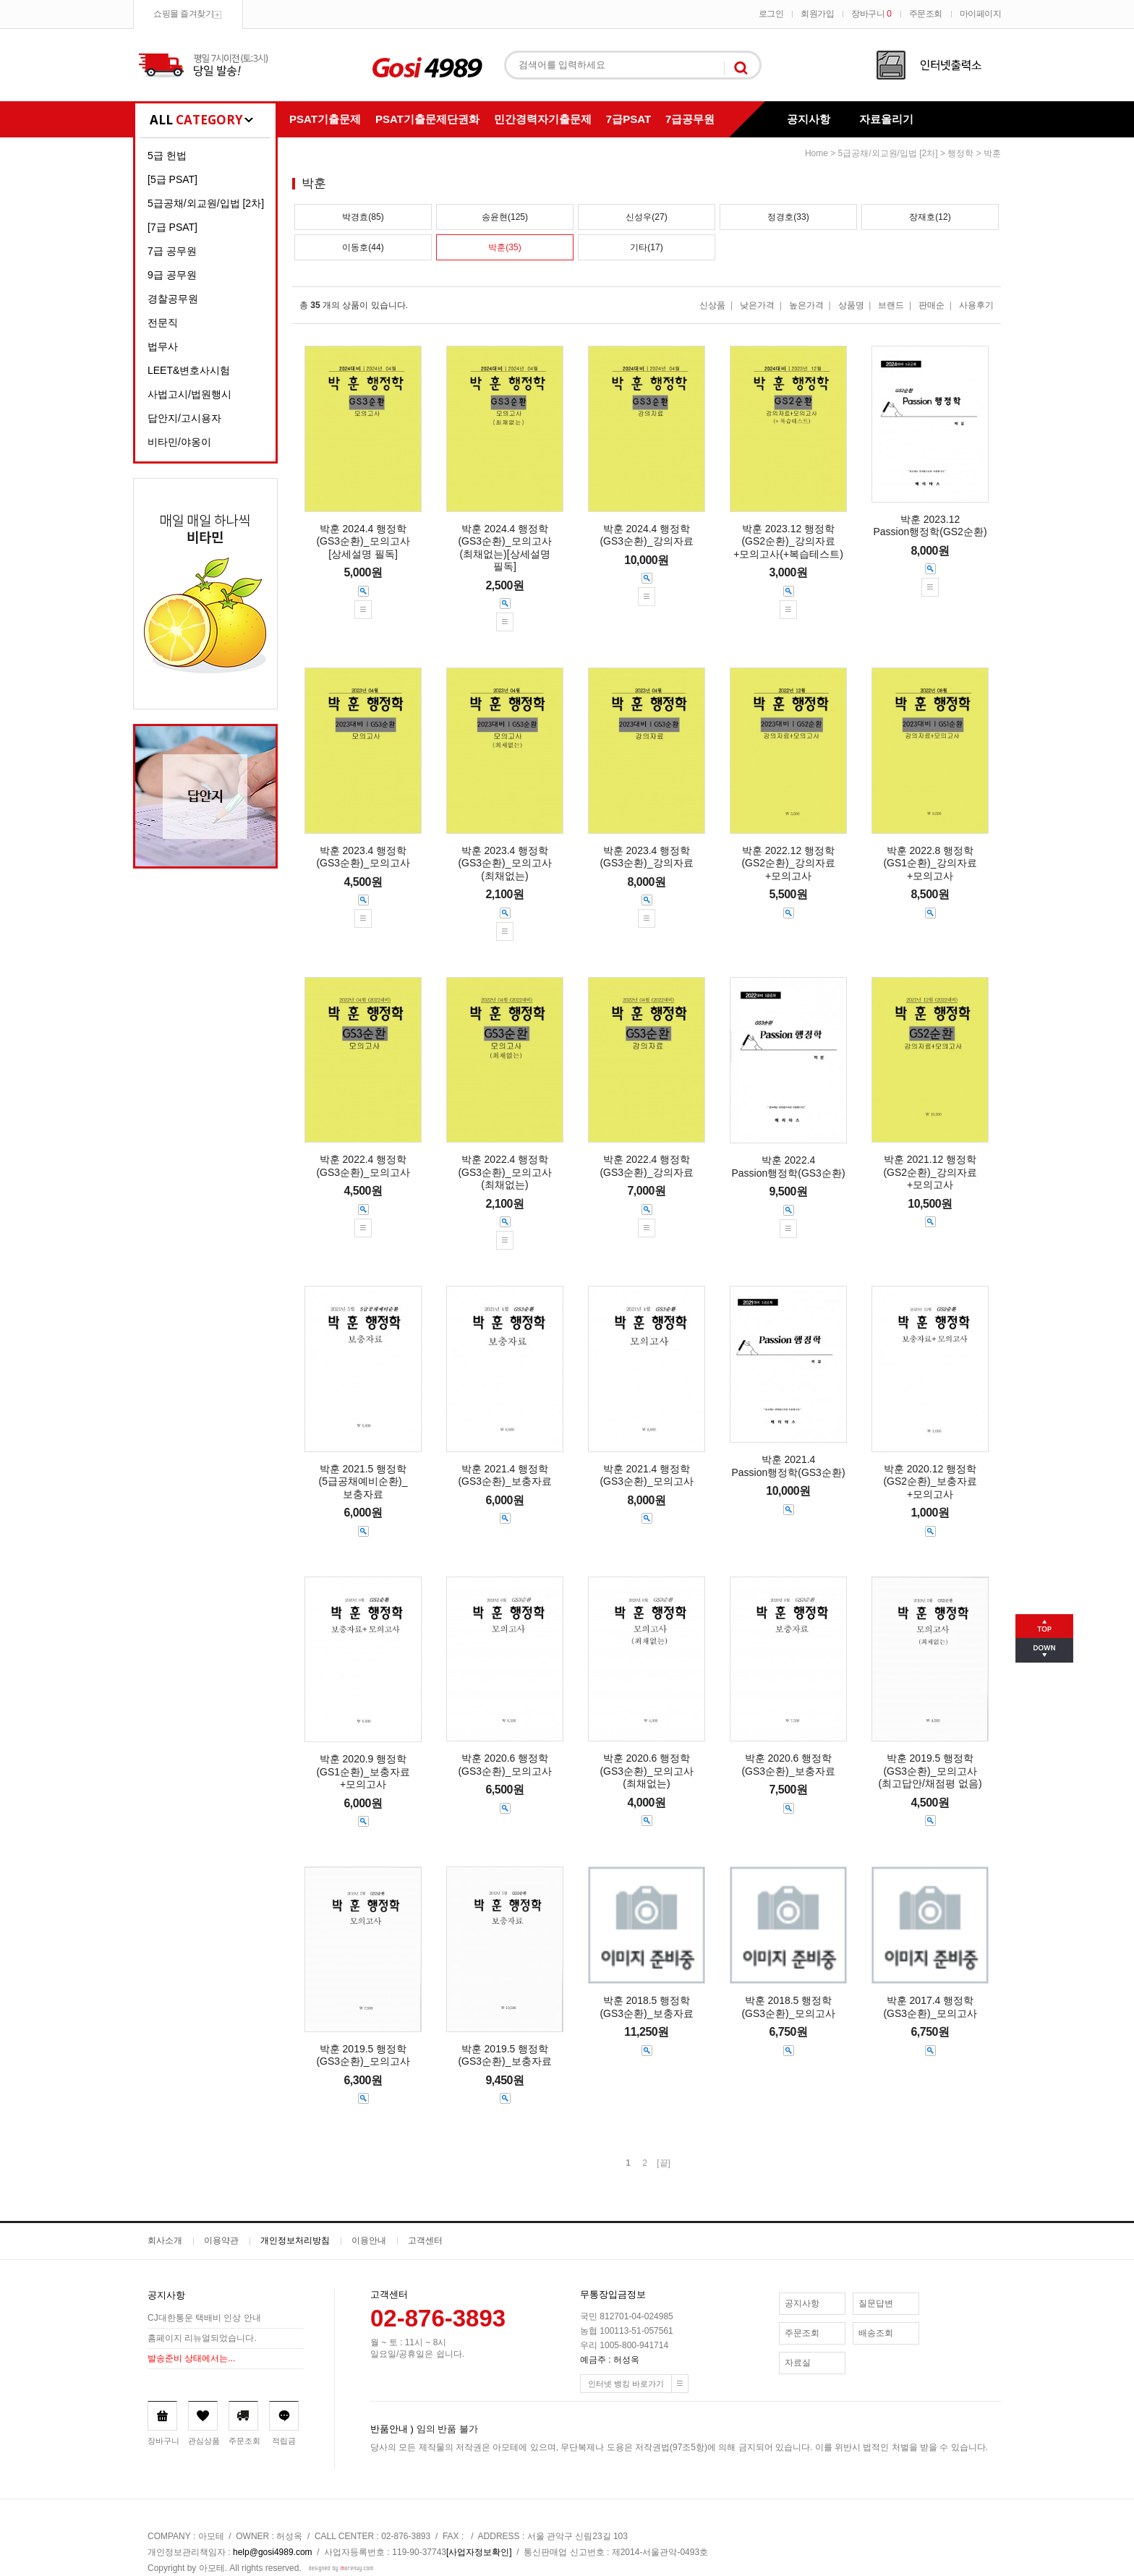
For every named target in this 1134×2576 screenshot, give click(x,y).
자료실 (798, 2363)
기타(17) (646, 247)
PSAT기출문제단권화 (427, 119)
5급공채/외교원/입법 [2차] (206, 203)
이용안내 (368, 2240)
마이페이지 (981, 14)
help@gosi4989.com (272, 2552)
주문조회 (925, 14)
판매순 (931, 305)
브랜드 (891, 305)
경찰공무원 (173, 298)
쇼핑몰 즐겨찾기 (183, 14)
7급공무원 (690, 119)
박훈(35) (504, 247)
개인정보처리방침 (295, 2240)
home (816, 153)
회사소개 (165, 2240)
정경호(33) (788, 217)
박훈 (992, 153)
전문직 (163, 322)
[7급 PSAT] (172, 227)
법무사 (163, 346)
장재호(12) (929, 217)
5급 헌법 (167, 155)
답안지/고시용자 (184, 418)
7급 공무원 (172, 251)
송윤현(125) (505, 217)
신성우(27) (646, 217)
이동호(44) (362, 247)
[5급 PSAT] (172, 179)
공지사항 (808, 119)
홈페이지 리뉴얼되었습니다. (202, 2338)
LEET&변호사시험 (189, 370)
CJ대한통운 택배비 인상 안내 (204, 2318)
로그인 (771, 14)
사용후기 (976, 305)
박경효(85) (362, 217)
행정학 (960, 153)
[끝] (663, 2163)
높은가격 (806, 305)
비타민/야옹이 (179, 442)
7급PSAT (628, 119)
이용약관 (221, 2240)
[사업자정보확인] (479, 2552)
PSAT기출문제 (325, 119)
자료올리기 (886, 119)
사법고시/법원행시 (189, 394)
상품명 (851, 305)
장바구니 (871, 14)
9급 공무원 (172, 275)
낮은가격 (757, 305)
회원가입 (817, 14)
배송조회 (875, 2333)
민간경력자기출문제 (543, 119)
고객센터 (425, 2240)
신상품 (712, 305)
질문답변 (875, 2303)
